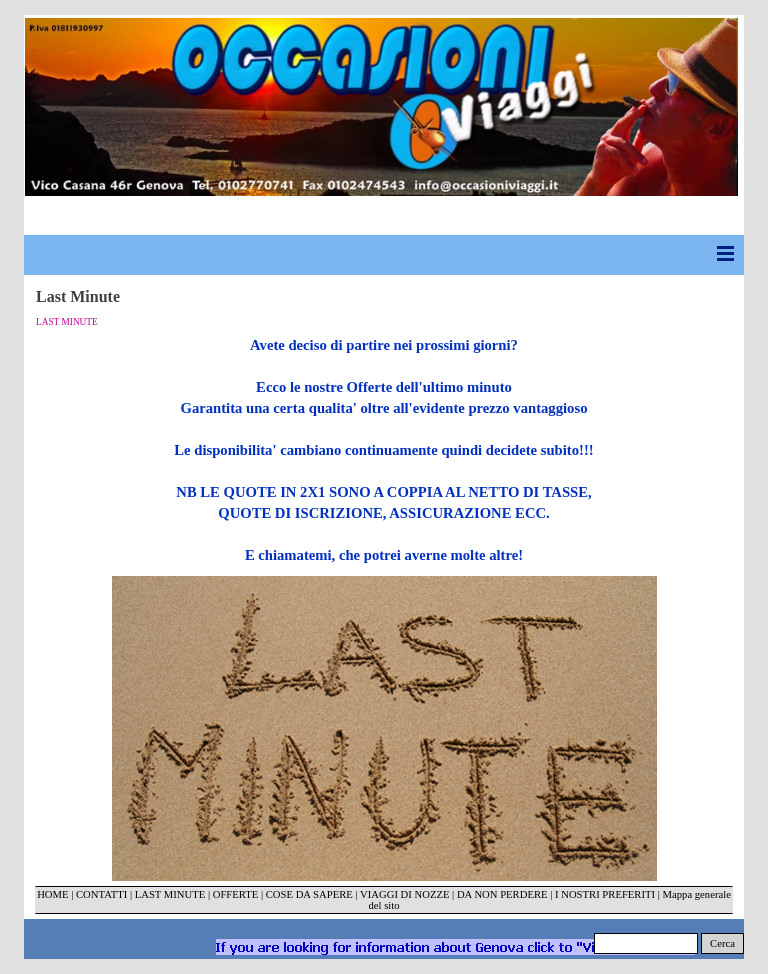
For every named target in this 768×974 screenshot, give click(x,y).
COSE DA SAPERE (309, 894)
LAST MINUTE (170, 894)
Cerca (722, 943)
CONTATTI (101, 894)
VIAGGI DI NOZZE (404, 894)
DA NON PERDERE (502, 894)
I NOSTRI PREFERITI (605, 894)
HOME (52, 894)
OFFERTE (237, 894)
